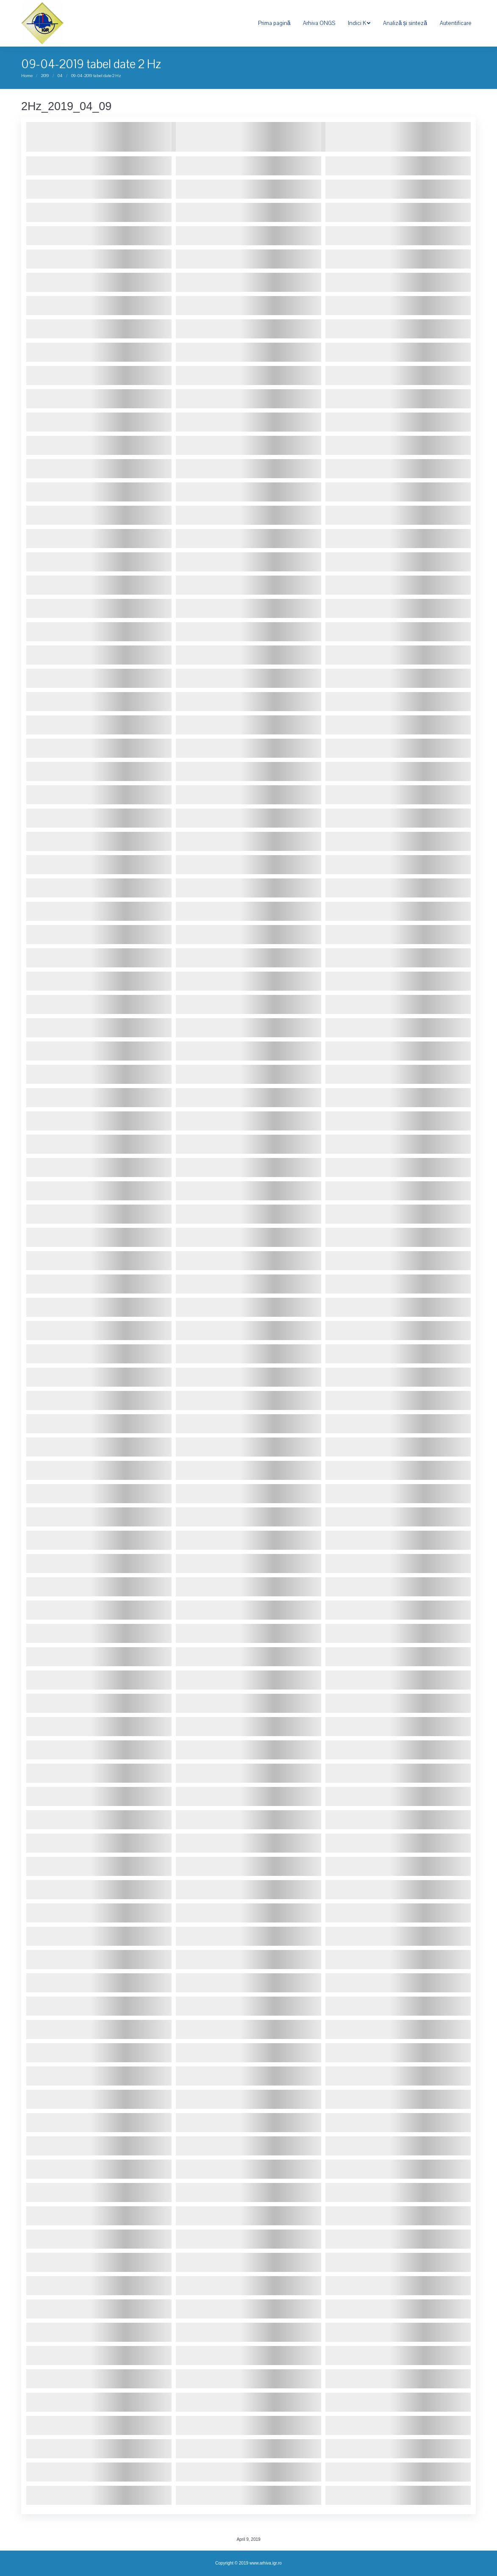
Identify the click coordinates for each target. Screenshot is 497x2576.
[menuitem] (274, 23)
